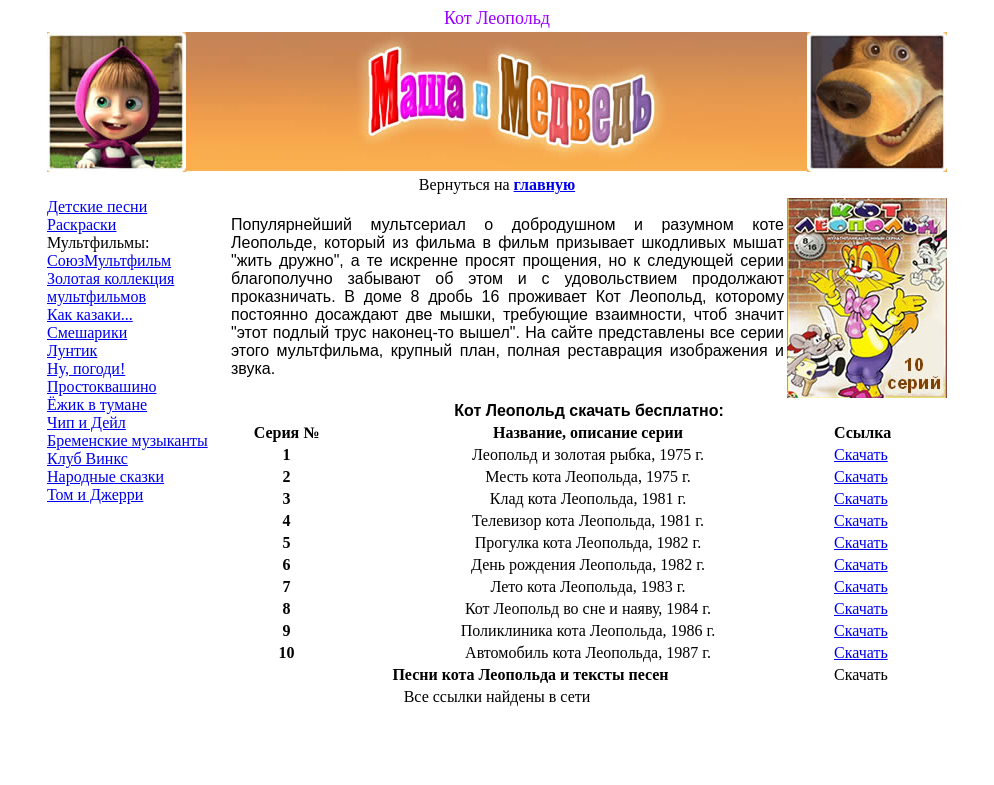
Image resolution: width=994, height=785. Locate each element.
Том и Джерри (95, 494)
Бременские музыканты (127, 440)
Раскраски (81, 224)
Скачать (861, 454)
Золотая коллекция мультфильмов (110, 287)
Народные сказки (105, 476)
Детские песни (97, 206)
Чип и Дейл (86, 422)
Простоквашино (102, 386)
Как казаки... (90, 314)
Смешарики (87, 332)
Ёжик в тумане (97, 404)
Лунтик (72, 350)
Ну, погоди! (86, 368)
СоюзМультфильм (109, 260)
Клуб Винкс (87, 458)
